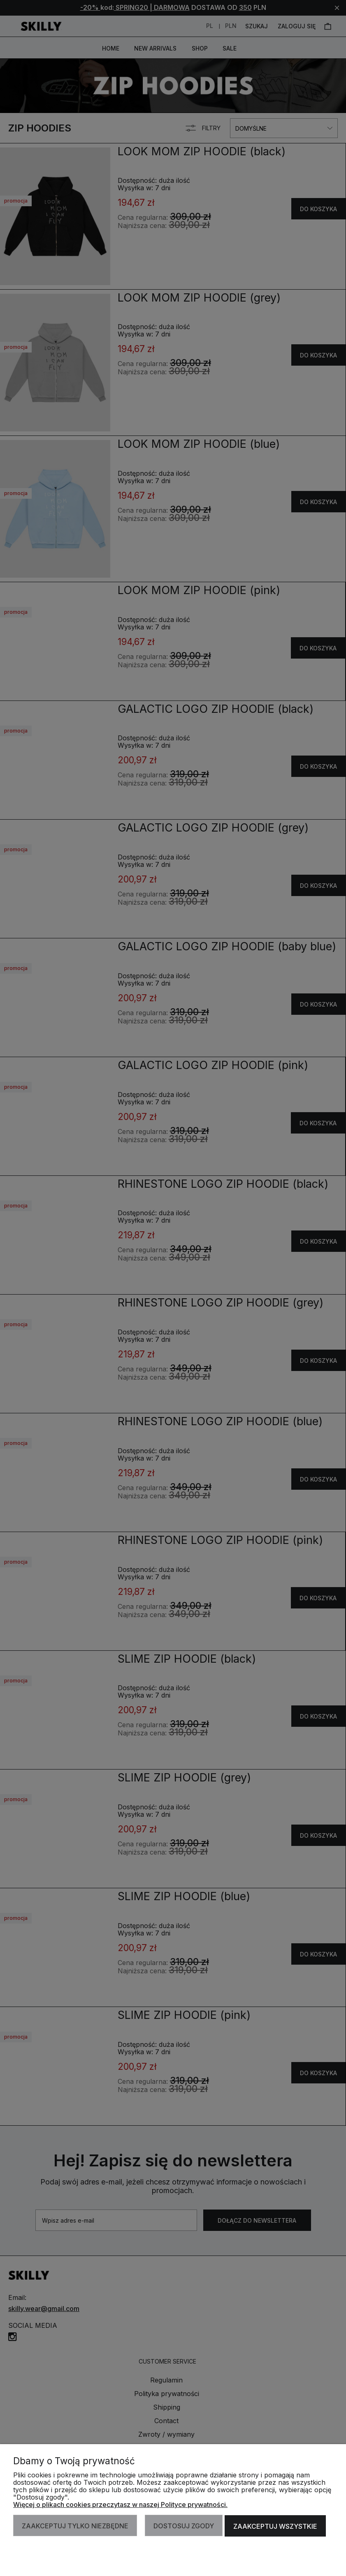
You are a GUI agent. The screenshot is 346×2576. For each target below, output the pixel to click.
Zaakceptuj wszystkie (276, 2526)
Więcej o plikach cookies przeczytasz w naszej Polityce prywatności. (120, 2505)
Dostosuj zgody (184, 2526)
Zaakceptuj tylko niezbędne (75, 2526)
